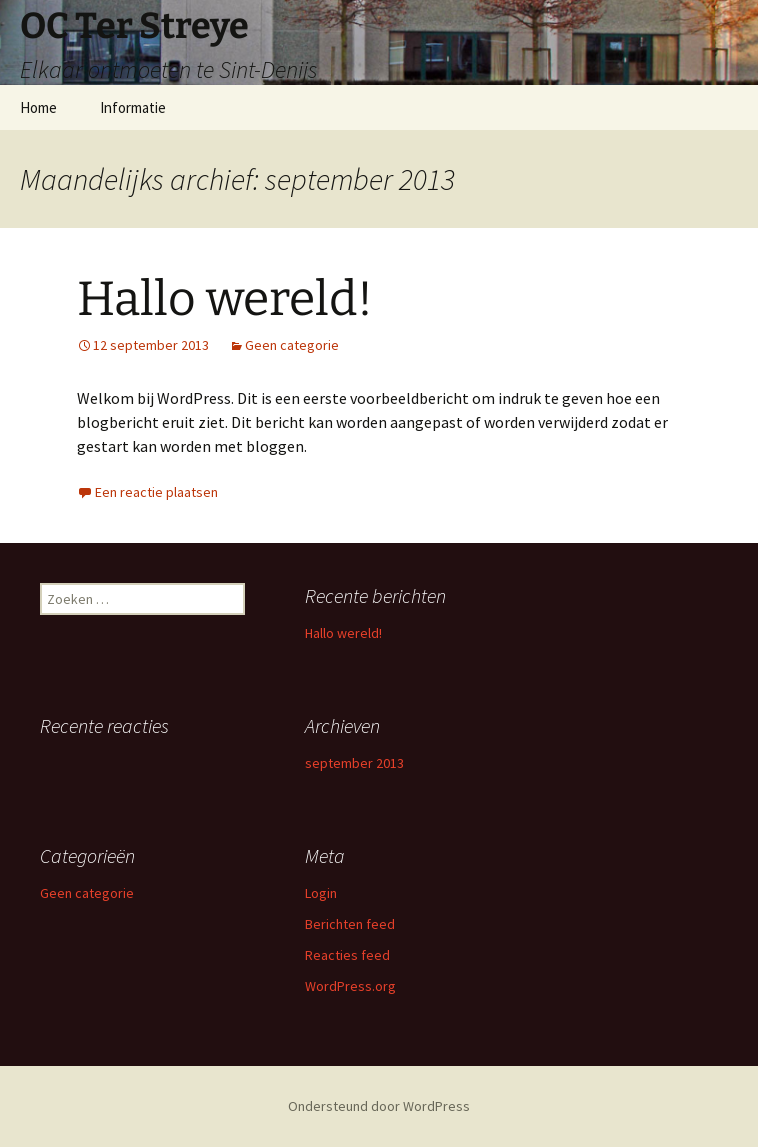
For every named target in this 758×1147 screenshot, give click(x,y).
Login (321, 893)
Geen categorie (292, 345)
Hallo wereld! (225, 299)
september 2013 (354, 763)
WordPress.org (350, 986)
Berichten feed (350, 924)
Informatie (133, 107)
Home (38, 107)
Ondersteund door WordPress (379, 1106)
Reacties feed (347, 955)
